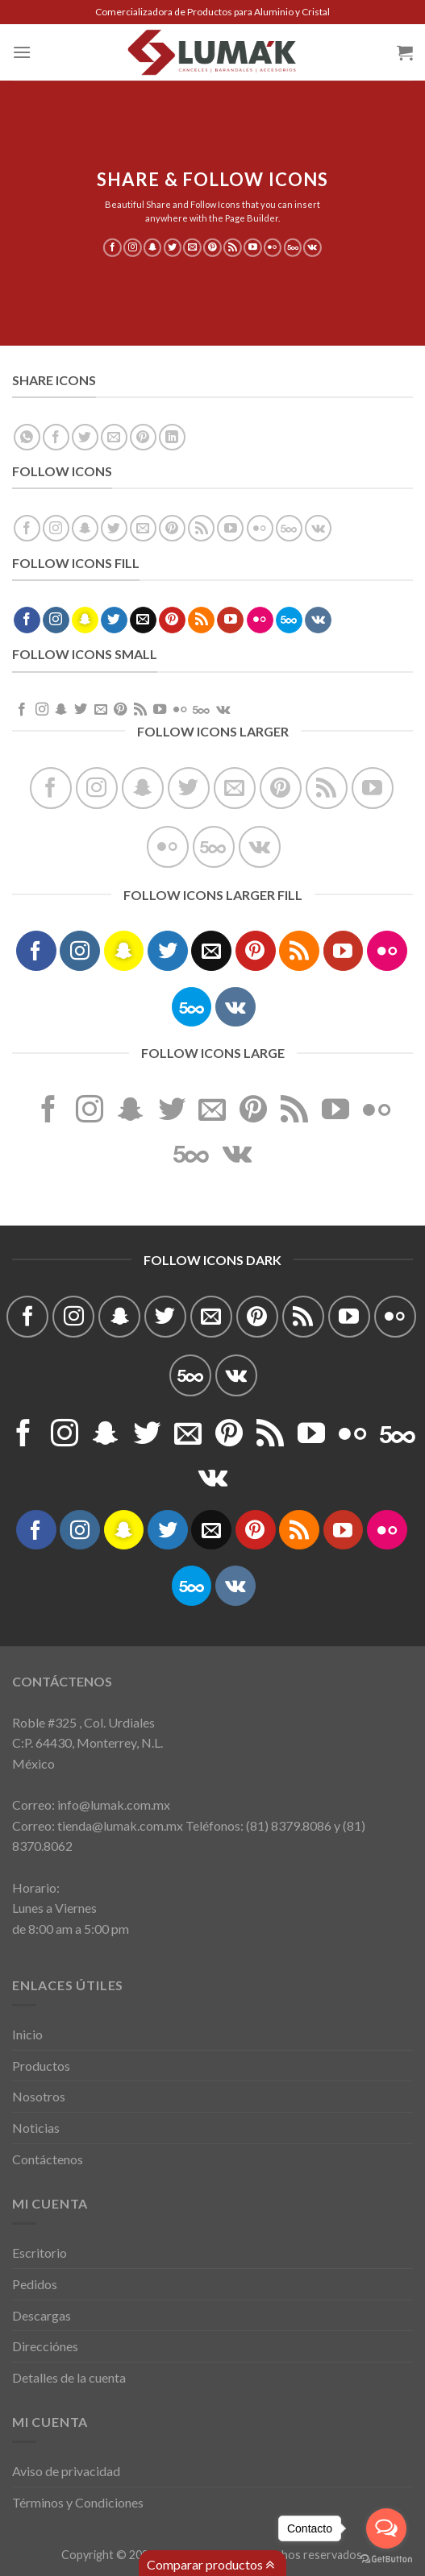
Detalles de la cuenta (69, 2377)
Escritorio (39, 2252)
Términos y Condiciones (78, 2502)
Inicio (27, 2034)
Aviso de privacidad (66, 2471)
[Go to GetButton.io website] (386, 2559)
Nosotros (38, 2096)
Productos (41, 2065)
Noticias (36, 2127)
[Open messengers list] (386, 2528)
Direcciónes (45, 2346)
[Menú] (21, 52)
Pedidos (34, 2284)
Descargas (41, 2315)
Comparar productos (210, 2565)
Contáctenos (47, 2159)
